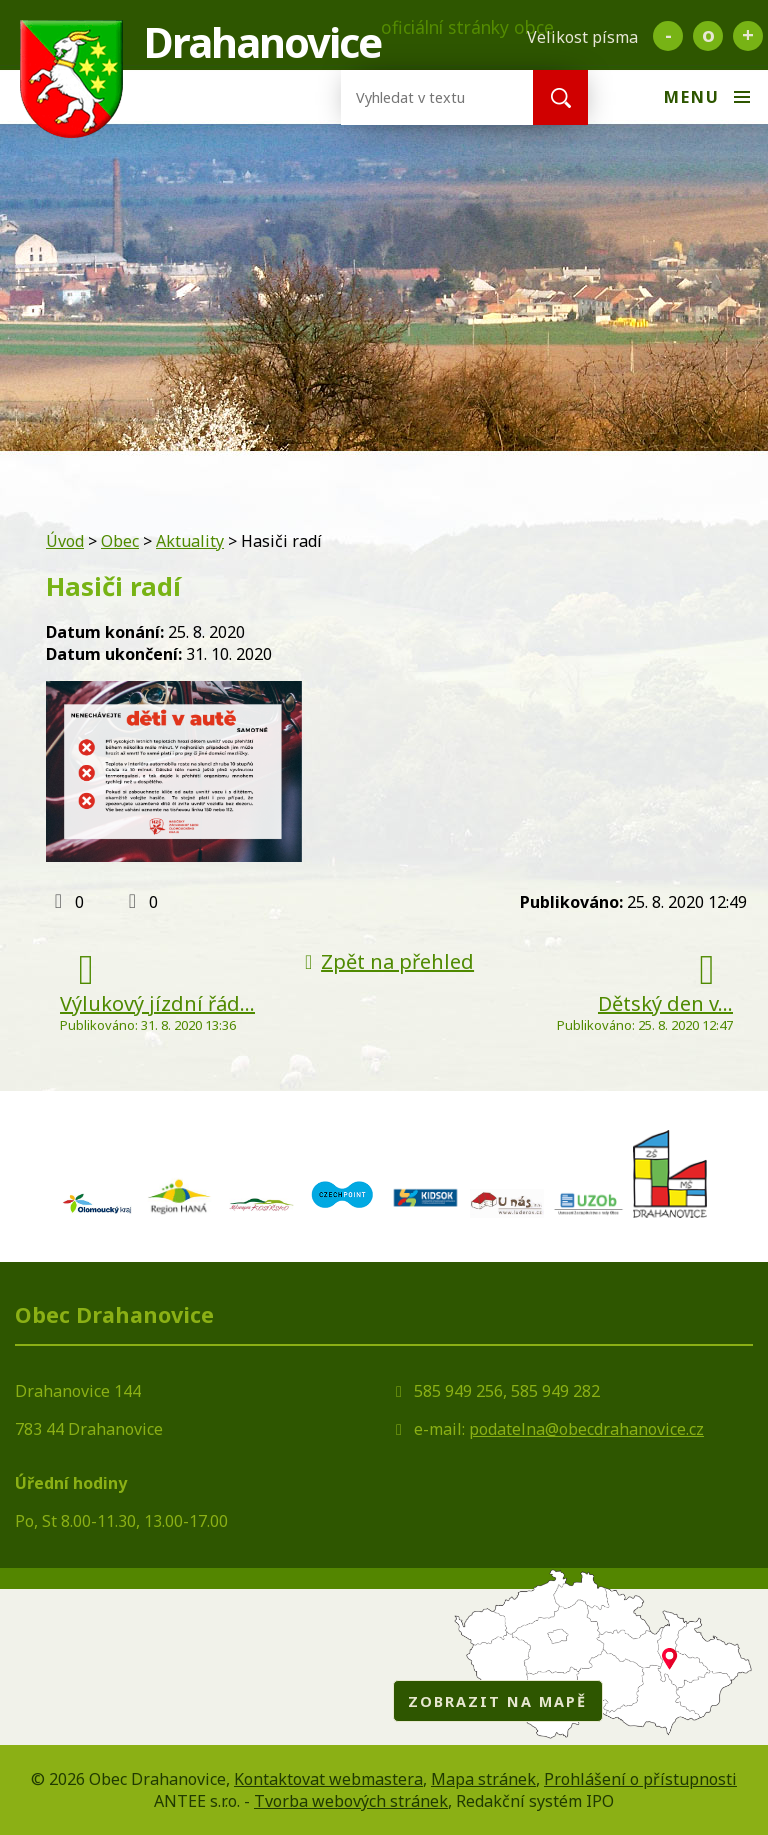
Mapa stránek (483, 1779)
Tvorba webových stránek (351, 1801)
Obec (120, 541)
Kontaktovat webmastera (328, 1779)
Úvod (65, 541)
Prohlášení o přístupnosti (640, 1779)
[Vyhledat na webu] (421, 97)
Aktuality (190, 541)
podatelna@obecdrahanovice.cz (586, 1429)
